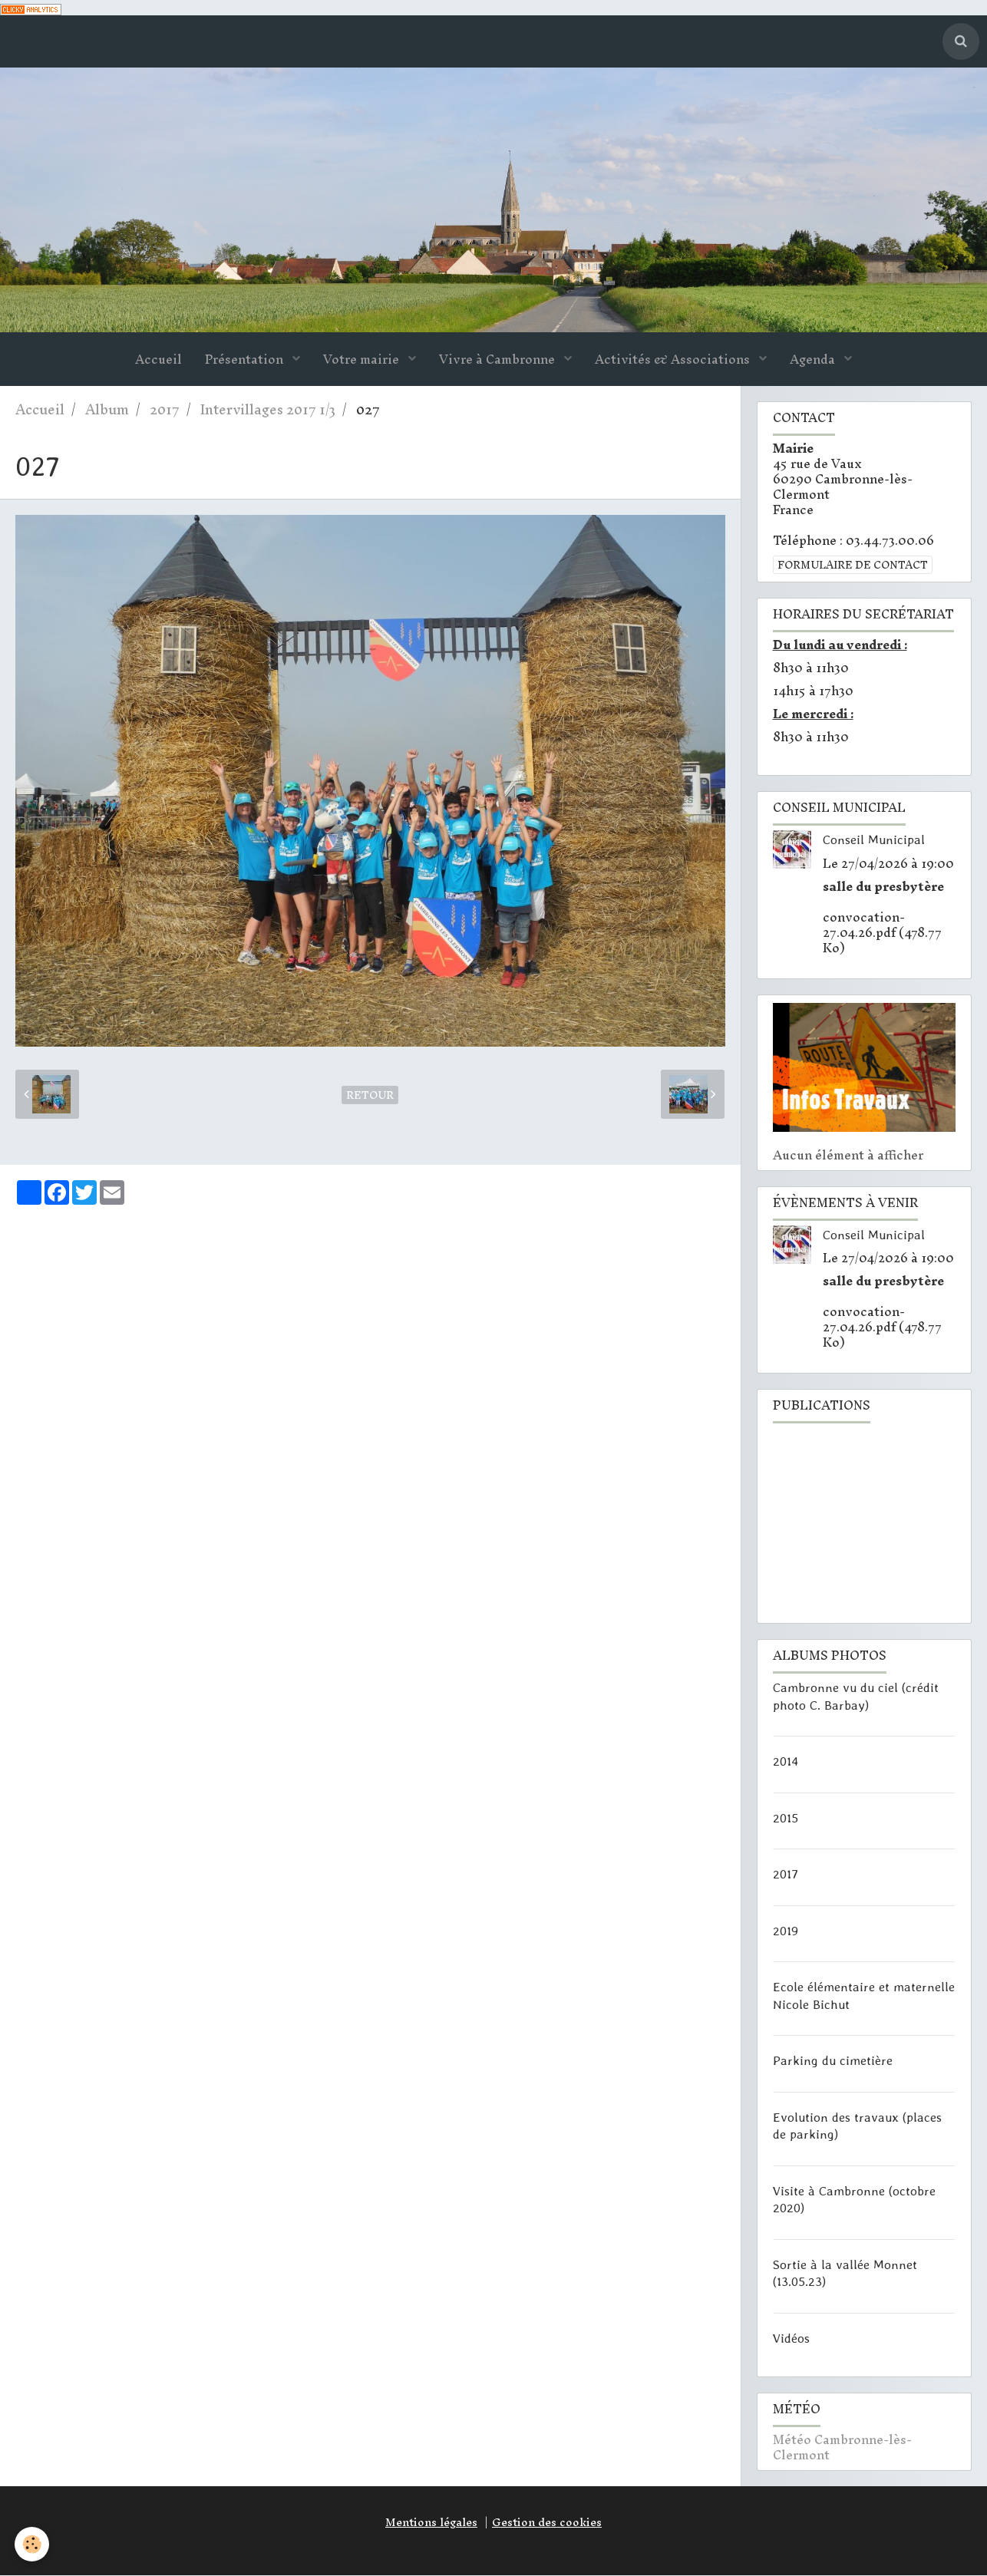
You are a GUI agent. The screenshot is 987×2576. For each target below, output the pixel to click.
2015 (785, 1818)
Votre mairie (362, 360)
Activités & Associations (674, 360)
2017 (165, 410)
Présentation (245, 360)
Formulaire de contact (852, 565)
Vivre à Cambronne (498, 360)
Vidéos (791, 2338)
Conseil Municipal (874, 840)
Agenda (814, 360)
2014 (785, 1762)
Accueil (158, 360)
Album (107, 410)
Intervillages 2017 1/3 (267, 410)
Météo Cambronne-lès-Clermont (842, 2447)
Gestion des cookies (547, 2523)
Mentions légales (431, 2523)
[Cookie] (32, 2544)
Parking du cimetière (833, 2061)
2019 (785, 1930)
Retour (370, 1096)
